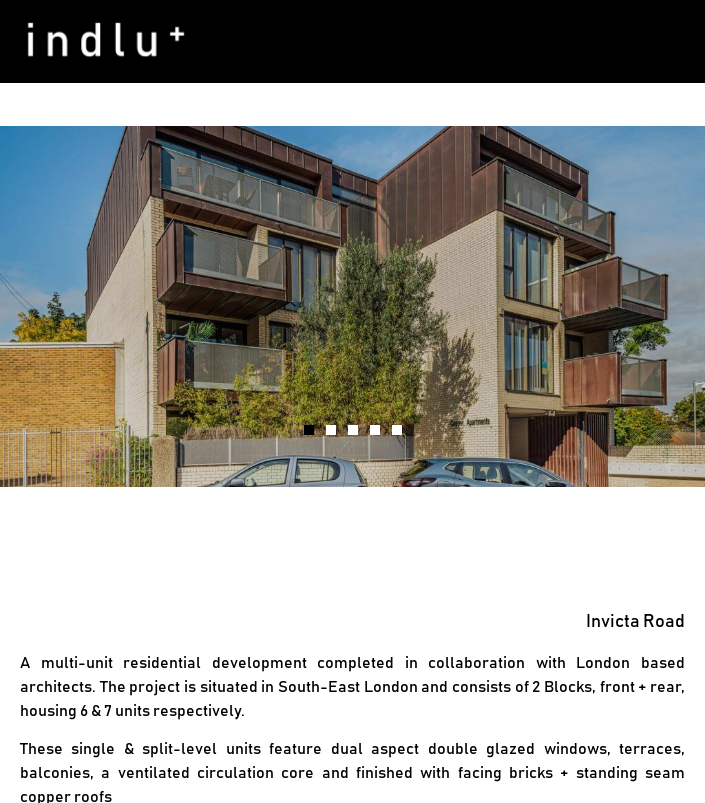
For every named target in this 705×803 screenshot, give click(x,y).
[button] (678, 41)
